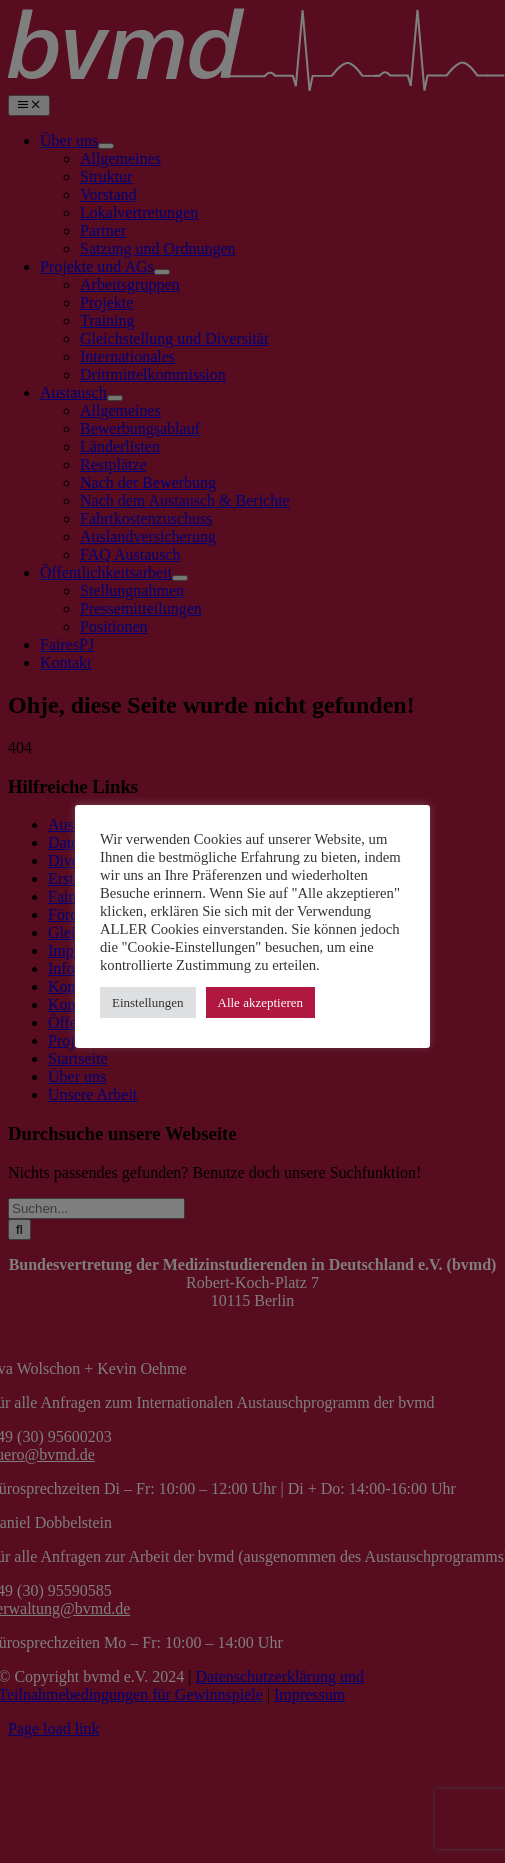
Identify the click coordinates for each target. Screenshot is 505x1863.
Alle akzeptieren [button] (261, 1002)
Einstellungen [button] (148, 1002)
